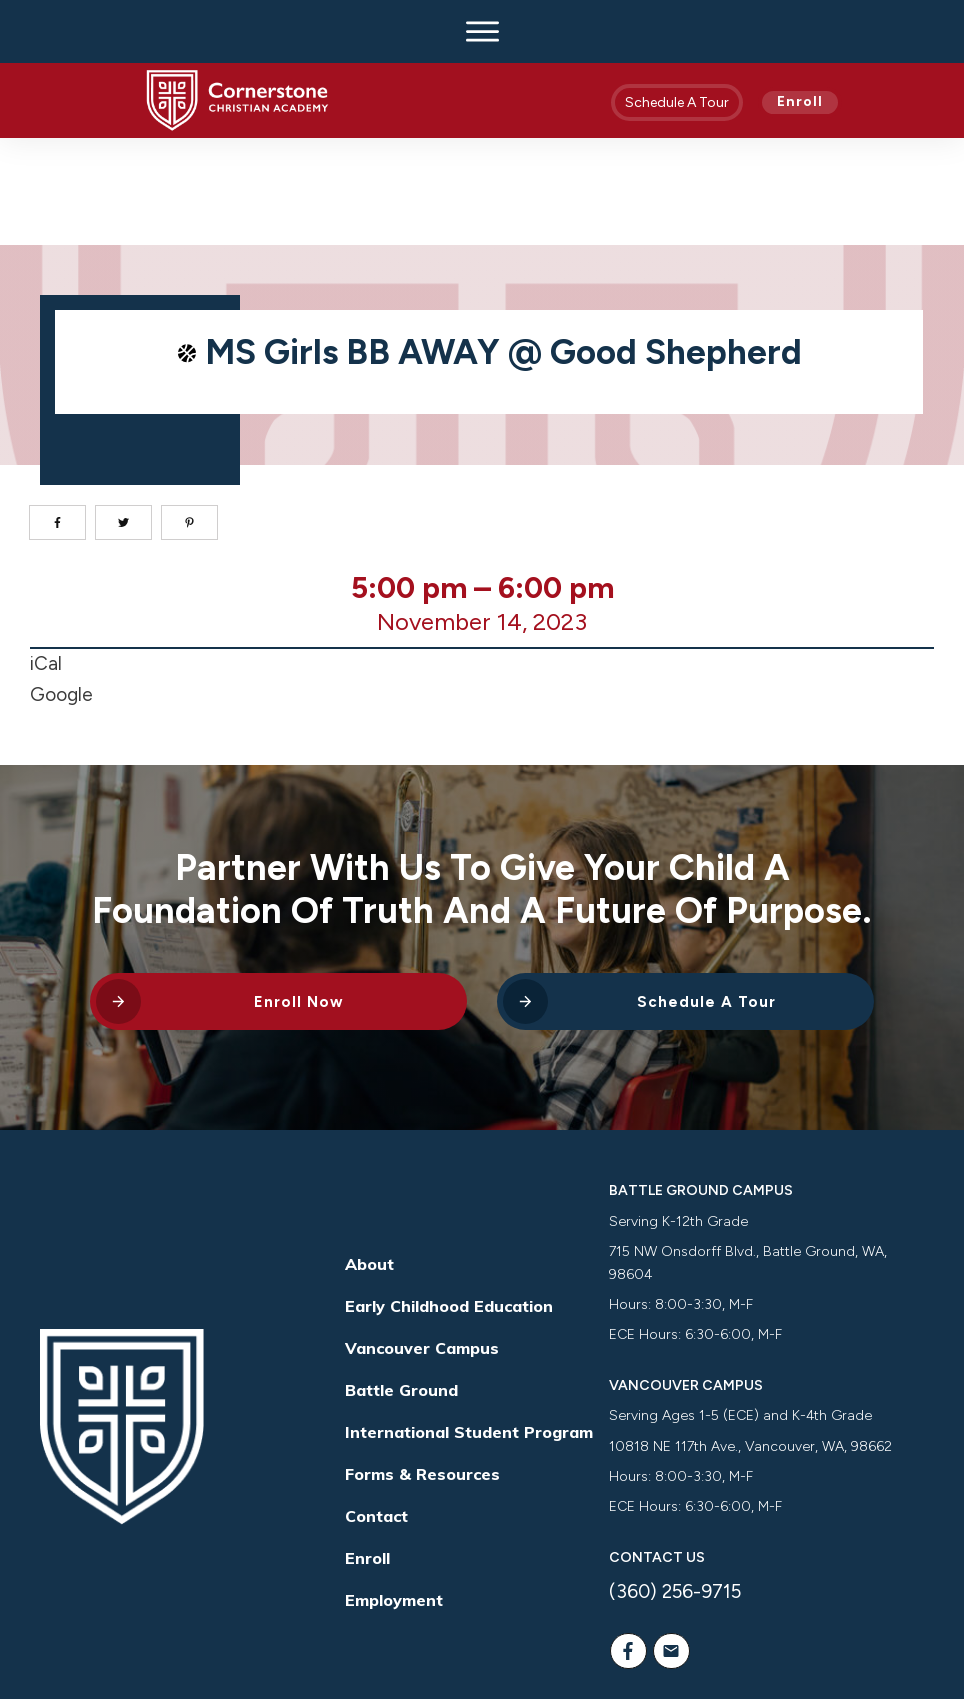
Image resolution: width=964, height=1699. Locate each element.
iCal (46, 556)
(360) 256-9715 (675, 1484)
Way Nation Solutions (770, 1642)
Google (61, 587)
